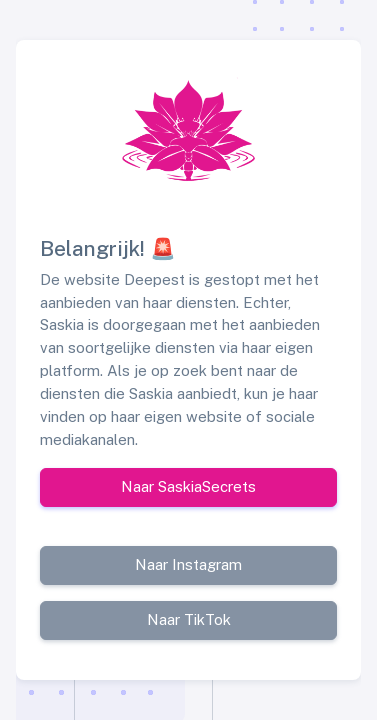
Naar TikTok (189, 619)
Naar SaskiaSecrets (188, 486)
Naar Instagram (188, 564)
